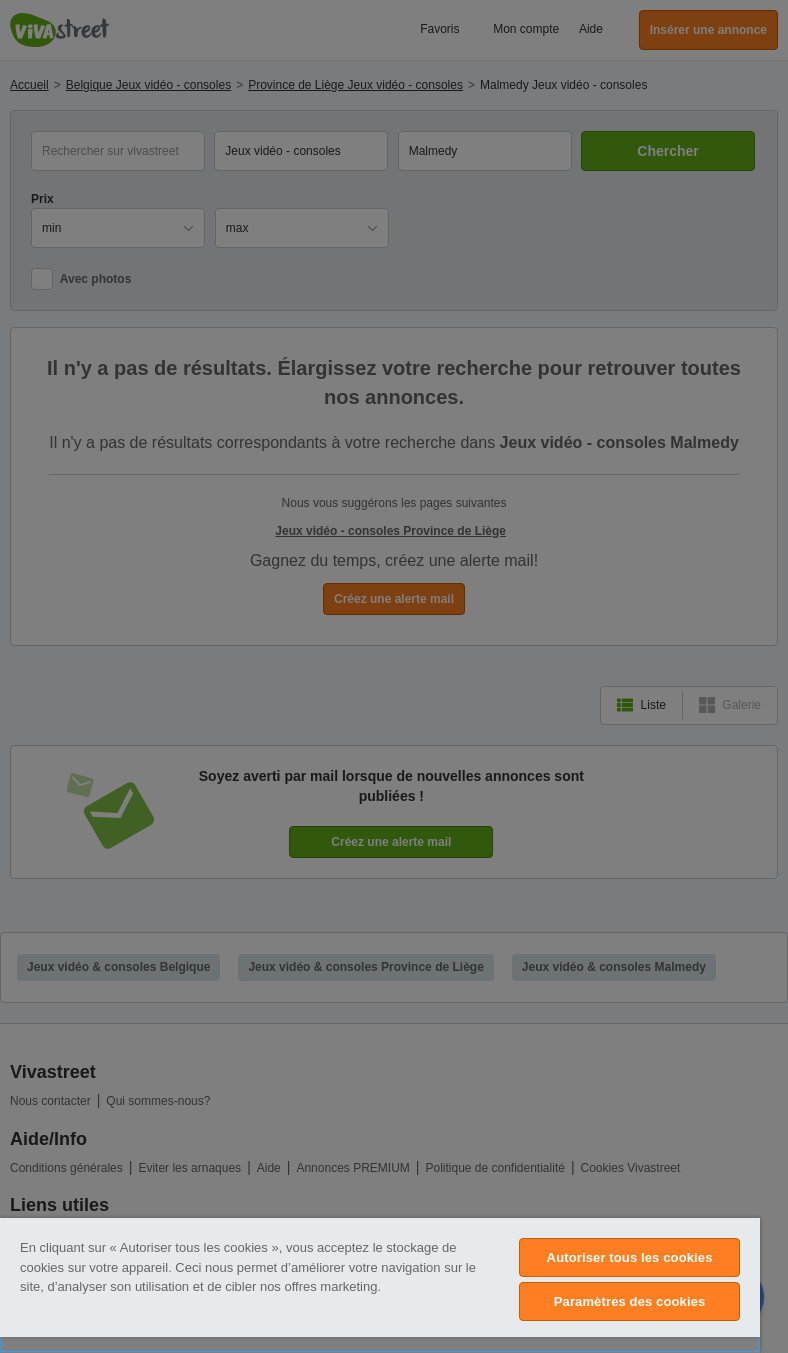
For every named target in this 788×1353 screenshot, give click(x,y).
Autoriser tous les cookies (630, 1257)
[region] (380, 1285)
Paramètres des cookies (630, 1301)
